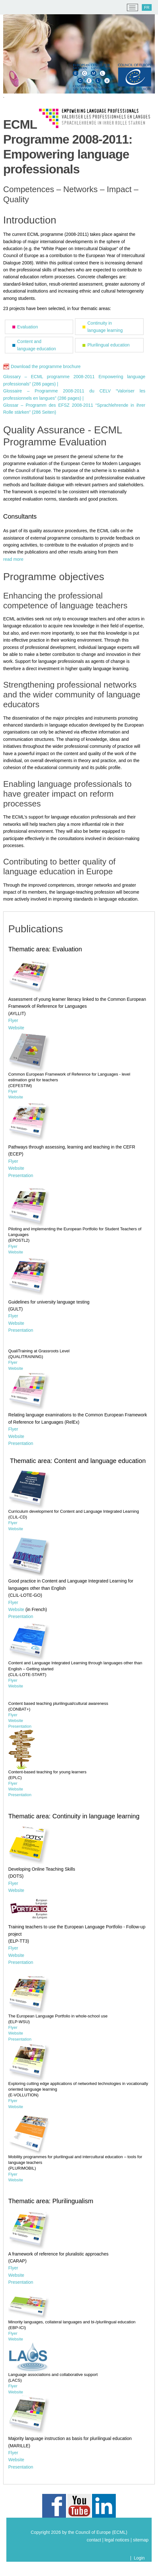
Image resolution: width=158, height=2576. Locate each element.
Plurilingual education (109, 344)
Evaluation (27, 326)
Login (139, 2557)
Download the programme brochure (46, 366)
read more (13, 559)
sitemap (140, 2539)
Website (16, 1027)
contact (94, 2539)
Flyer (13, 1020)
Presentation (20, 1175)
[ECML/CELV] (12, 7)
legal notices (117, 2539)
